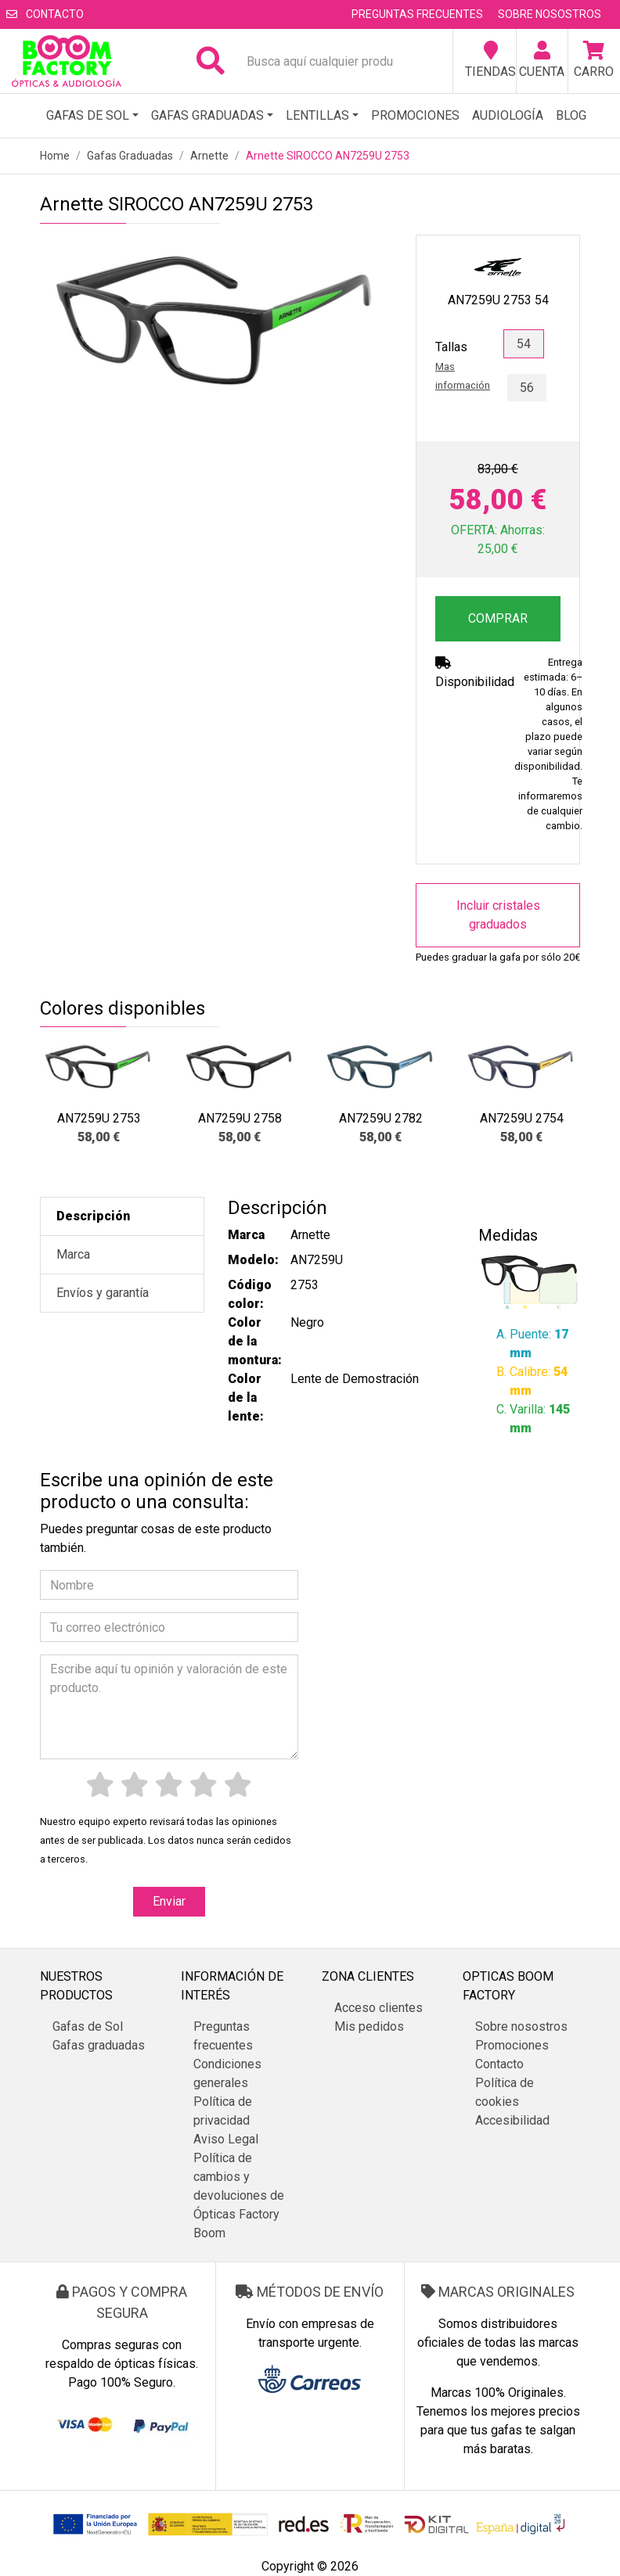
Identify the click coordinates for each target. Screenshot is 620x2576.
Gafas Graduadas (130, 155)
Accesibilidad (512, 2120)
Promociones (415, 115)
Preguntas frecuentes (417, 14)
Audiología (507, 115)
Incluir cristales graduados (498, 915)
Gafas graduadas (207, 115)
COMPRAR (498, 618)
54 (524, 343)
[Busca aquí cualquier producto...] (326, 61)
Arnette (209, 155)
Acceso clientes (378, 2007)
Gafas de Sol (87, 115)
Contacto (45, 14)
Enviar (169, 1901)
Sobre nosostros (549, 14)
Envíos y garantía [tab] (102, 1292)
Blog (571, 115)
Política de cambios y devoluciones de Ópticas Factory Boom (238, 2195)
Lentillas (317, 115)
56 (527, 387)
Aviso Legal (225, 2139)
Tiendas (490, 60)
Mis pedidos (369, 2026)
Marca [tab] (73, 1254)
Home (55, 155)
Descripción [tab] (93, 1216)
